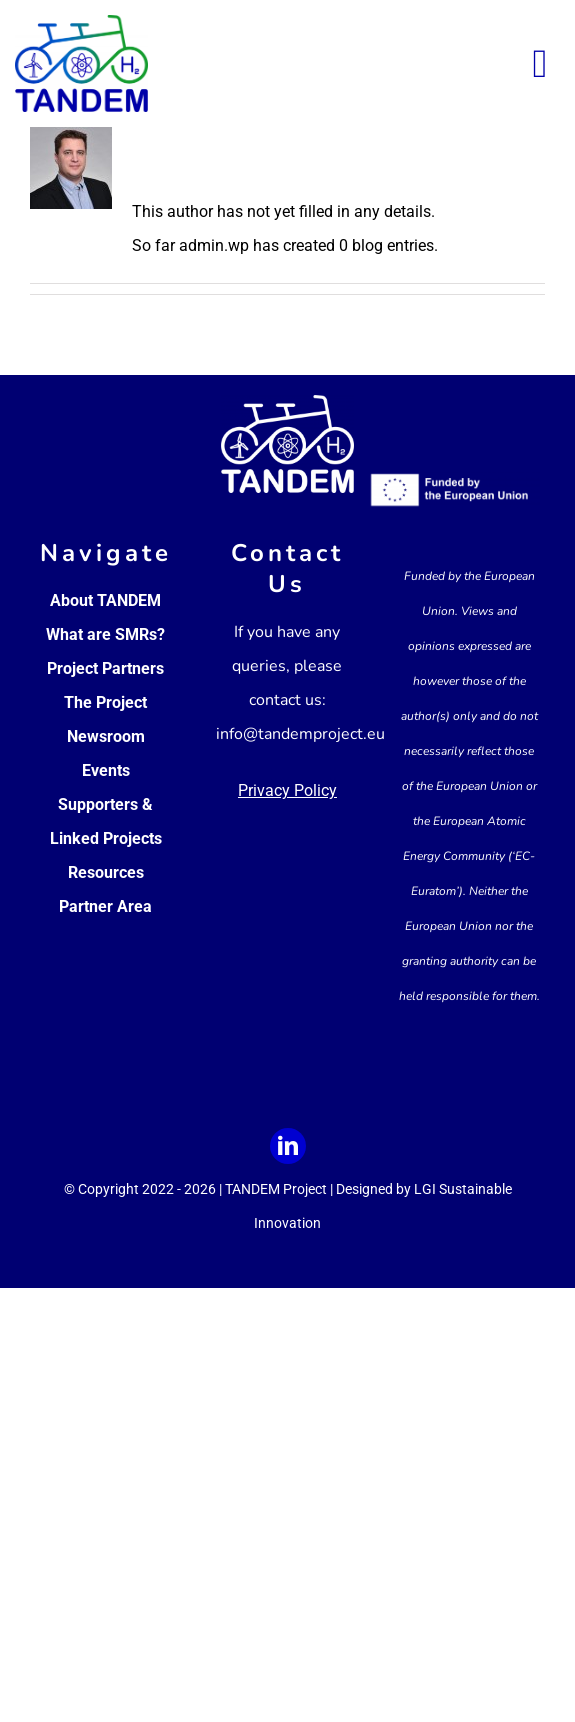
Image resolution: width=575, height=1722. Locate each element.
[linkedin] (288, 1146)
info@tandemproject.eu (300, 734)
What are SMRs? (105, 634)
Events (106, 770)
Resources (106, 872)
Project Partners (105, 668)
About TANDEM (105, 600)
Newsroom (106, 736)
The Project (105, 702)
